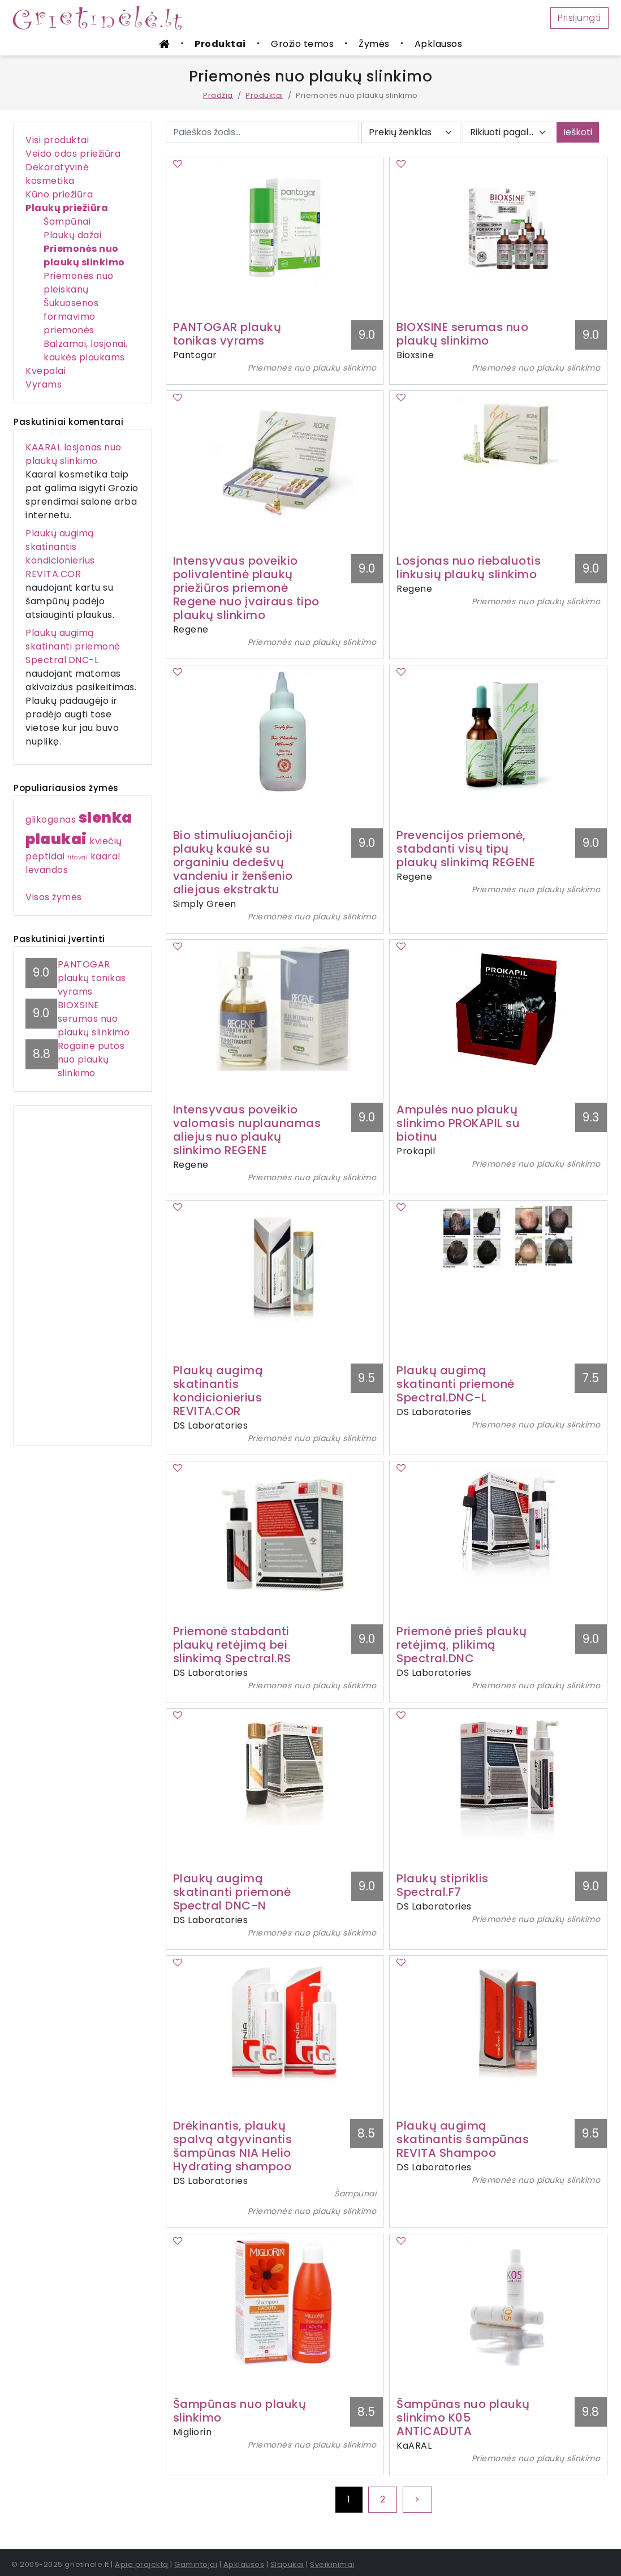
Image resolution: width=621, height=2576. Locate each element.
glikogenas (50, 819)
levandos (46, 869)
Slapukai (287, 2564)
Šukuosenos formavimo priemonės (71, 316)
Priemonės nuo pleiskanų (79, 282)
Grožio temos (302, 43)
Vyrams (43, 384)
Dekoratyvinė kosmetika (57, 174)
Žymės (374, 43)
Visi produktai (57, 140)
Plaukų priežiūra (66, 207)
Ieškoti (577, 132)
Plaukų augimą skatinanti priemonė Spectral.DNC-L (72, 646)
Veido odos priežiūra (72, 153)
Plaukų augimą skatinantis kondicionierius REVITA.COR (60, 553)
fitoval (77, 857)
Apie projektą (142, 2564)
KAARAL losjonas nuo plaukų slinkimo (73, 454)
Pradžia (218, 95)
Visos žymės (53, 897)
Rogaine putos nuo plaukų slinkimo (91, 1059)
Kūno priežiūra (59, 194)
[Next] (417, 2500)
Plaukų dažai (72, 235)
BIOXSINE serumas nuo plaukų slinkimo (94, 1019)
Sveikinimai (332, 2564)
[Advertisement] (83, 1276)
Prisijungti (579, 17)
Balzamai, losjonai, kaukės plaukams (86, 350)
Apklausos (439, 43)
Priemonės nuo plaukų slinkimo (84, 255)
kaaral (105, 856)
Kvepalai (45, 370)
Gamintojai (195, 2564)
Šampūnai (67, 221)
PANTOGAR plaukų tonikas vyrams (92, 978)
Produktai (220, 43)
